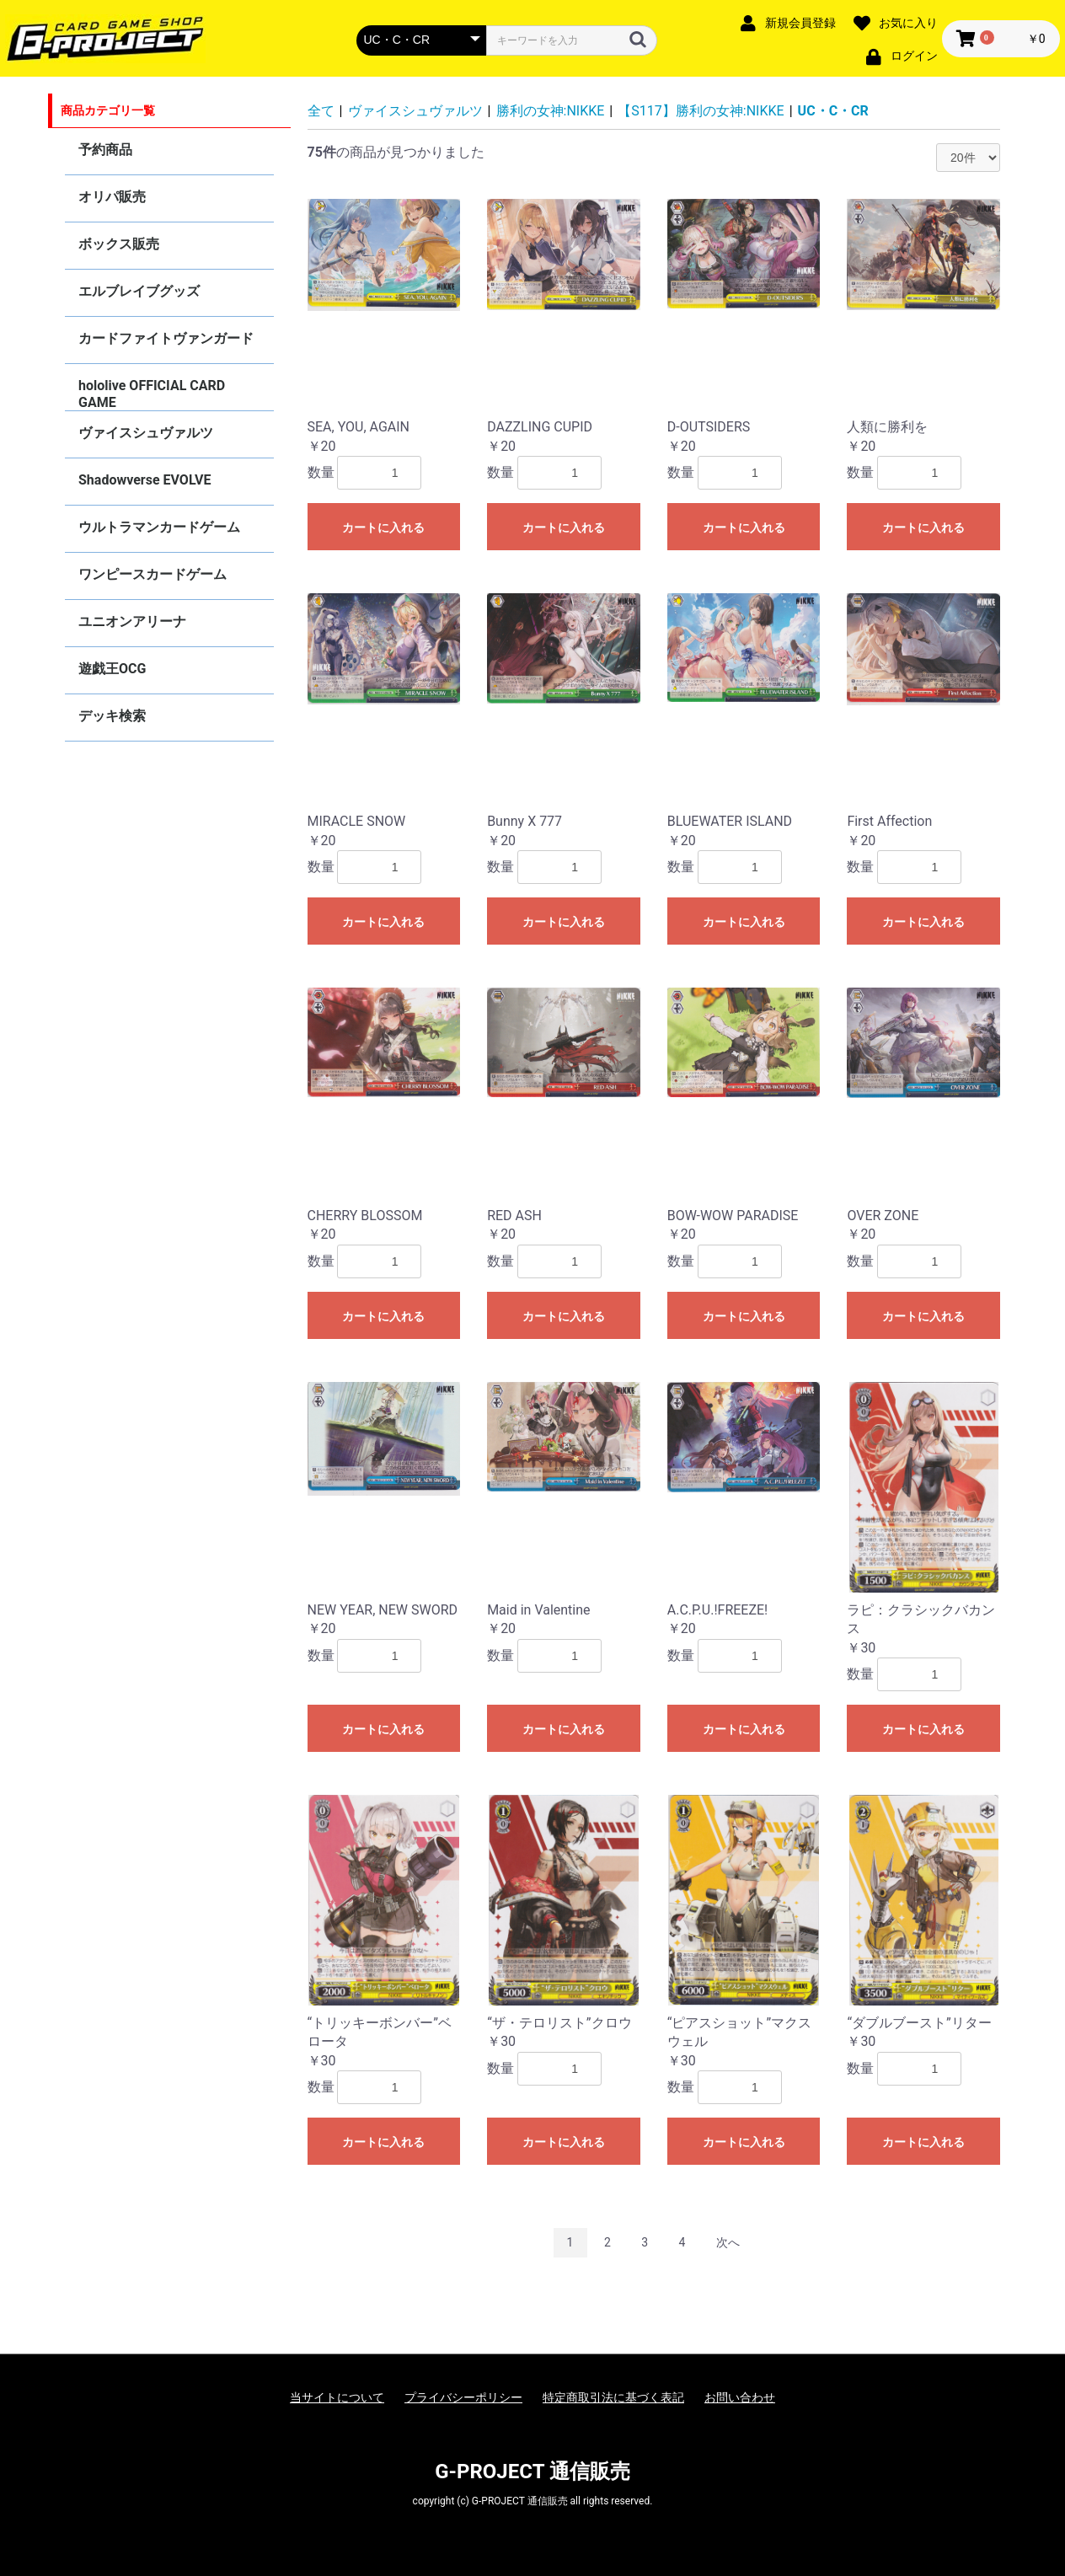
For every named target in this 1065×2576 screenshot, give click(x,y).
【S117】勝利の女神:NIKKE (701, 111)
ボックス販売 (118, 244)
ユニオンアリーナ (132, 621)
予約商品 (105, 150)
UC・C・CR (833, 111)
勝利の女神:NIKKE (550, 111)
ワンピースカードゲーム (152, 574)
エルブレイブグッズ (139, 291)
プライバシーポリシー (463, 2397)
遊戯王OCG (112, 669)
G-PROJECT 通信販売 (532, 2471)
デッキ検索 (112, 716)
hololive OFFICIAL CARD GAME (151, 394)
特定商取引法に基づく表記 (613, 2397)
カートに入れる (383, 527)
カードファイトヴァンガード (166, 338)
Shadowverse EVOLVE (144, 480)
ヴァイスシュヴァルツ (145, 433)
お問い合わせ (739, 2397)
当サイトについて (337, 2397)
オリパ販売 (112, 197)
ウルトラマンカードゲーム (159, 527)
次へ (728, 2242)
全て (321, 111)
